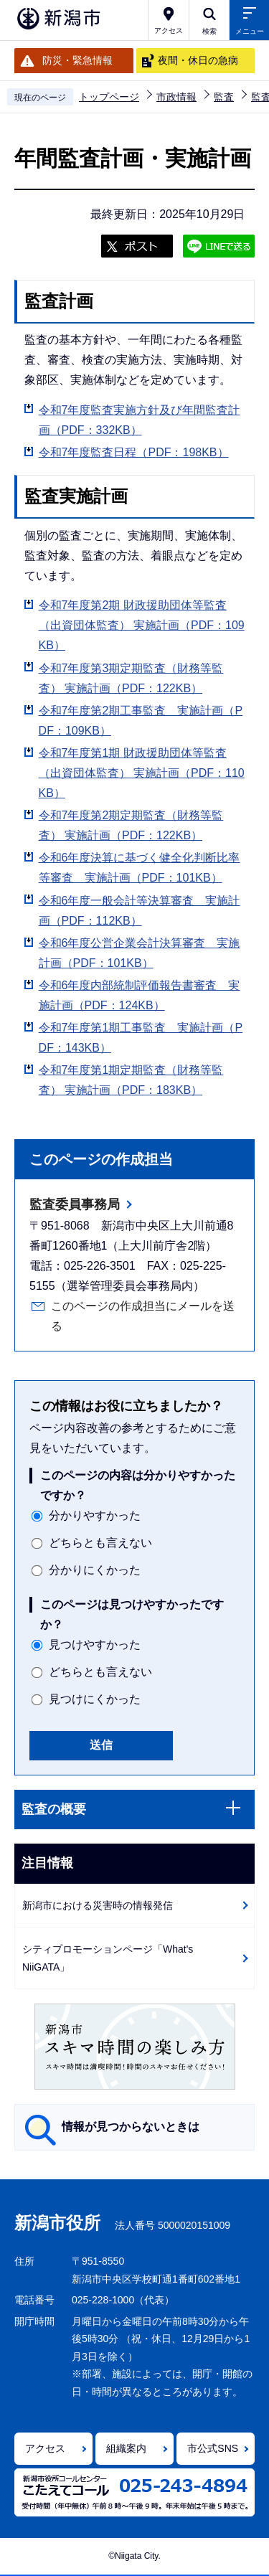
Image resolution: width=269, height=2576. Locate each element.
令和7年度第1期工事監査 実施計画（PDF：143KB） (140, 1038)
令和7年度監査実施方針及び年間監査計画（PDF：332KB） (139, 420)
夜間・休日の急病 (198, 60)
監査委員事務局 (74, 1204)
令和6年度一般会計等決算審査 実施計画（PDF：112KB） (139, 911)
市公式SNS (212, 2448)
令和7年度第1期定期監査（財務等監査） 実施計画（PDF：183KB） (131, 1080)
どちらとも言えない (100, 1543)
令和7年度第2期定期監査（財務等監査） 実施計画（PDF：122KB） (131, 825)
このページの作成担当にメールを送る (143, 1316)
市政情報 (176, 97)
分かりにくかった (95, 1570)
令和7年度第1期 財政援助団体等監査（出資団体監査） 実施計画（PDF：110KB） (142, 773)
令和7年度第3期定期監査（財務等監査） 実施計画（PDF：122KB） (131, 678)
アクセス (45, 2448)
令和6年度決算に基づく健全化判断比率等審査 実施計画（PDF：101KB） (139, 867)
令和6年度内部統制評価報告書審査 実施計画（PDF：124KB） (139, 995)
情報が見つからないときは (130, 2126)
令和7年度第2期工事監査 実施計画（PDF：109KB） (140, 720)
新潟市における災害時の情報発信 (97, 1905)
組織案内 (126, 2448)
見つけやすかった (95, 1644)
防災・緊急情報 (77, 60)
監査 (224, 97)
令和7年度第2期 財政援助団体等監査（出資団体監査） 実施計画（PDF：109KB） (142, 625)
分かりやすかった (95, 1515)
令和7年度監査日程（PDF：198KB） (134, 452)
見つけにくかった (95, 1699)
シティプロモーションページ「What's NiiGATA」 (107, 1958)
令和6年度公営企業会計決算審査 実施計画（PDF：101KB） (139, 953)
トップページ (109, 97)
